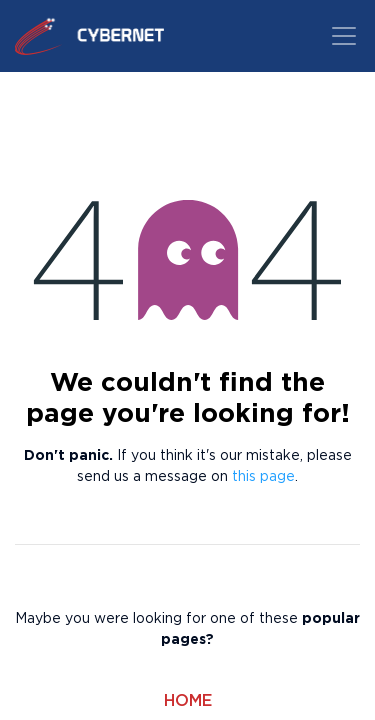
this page (263, 477)
